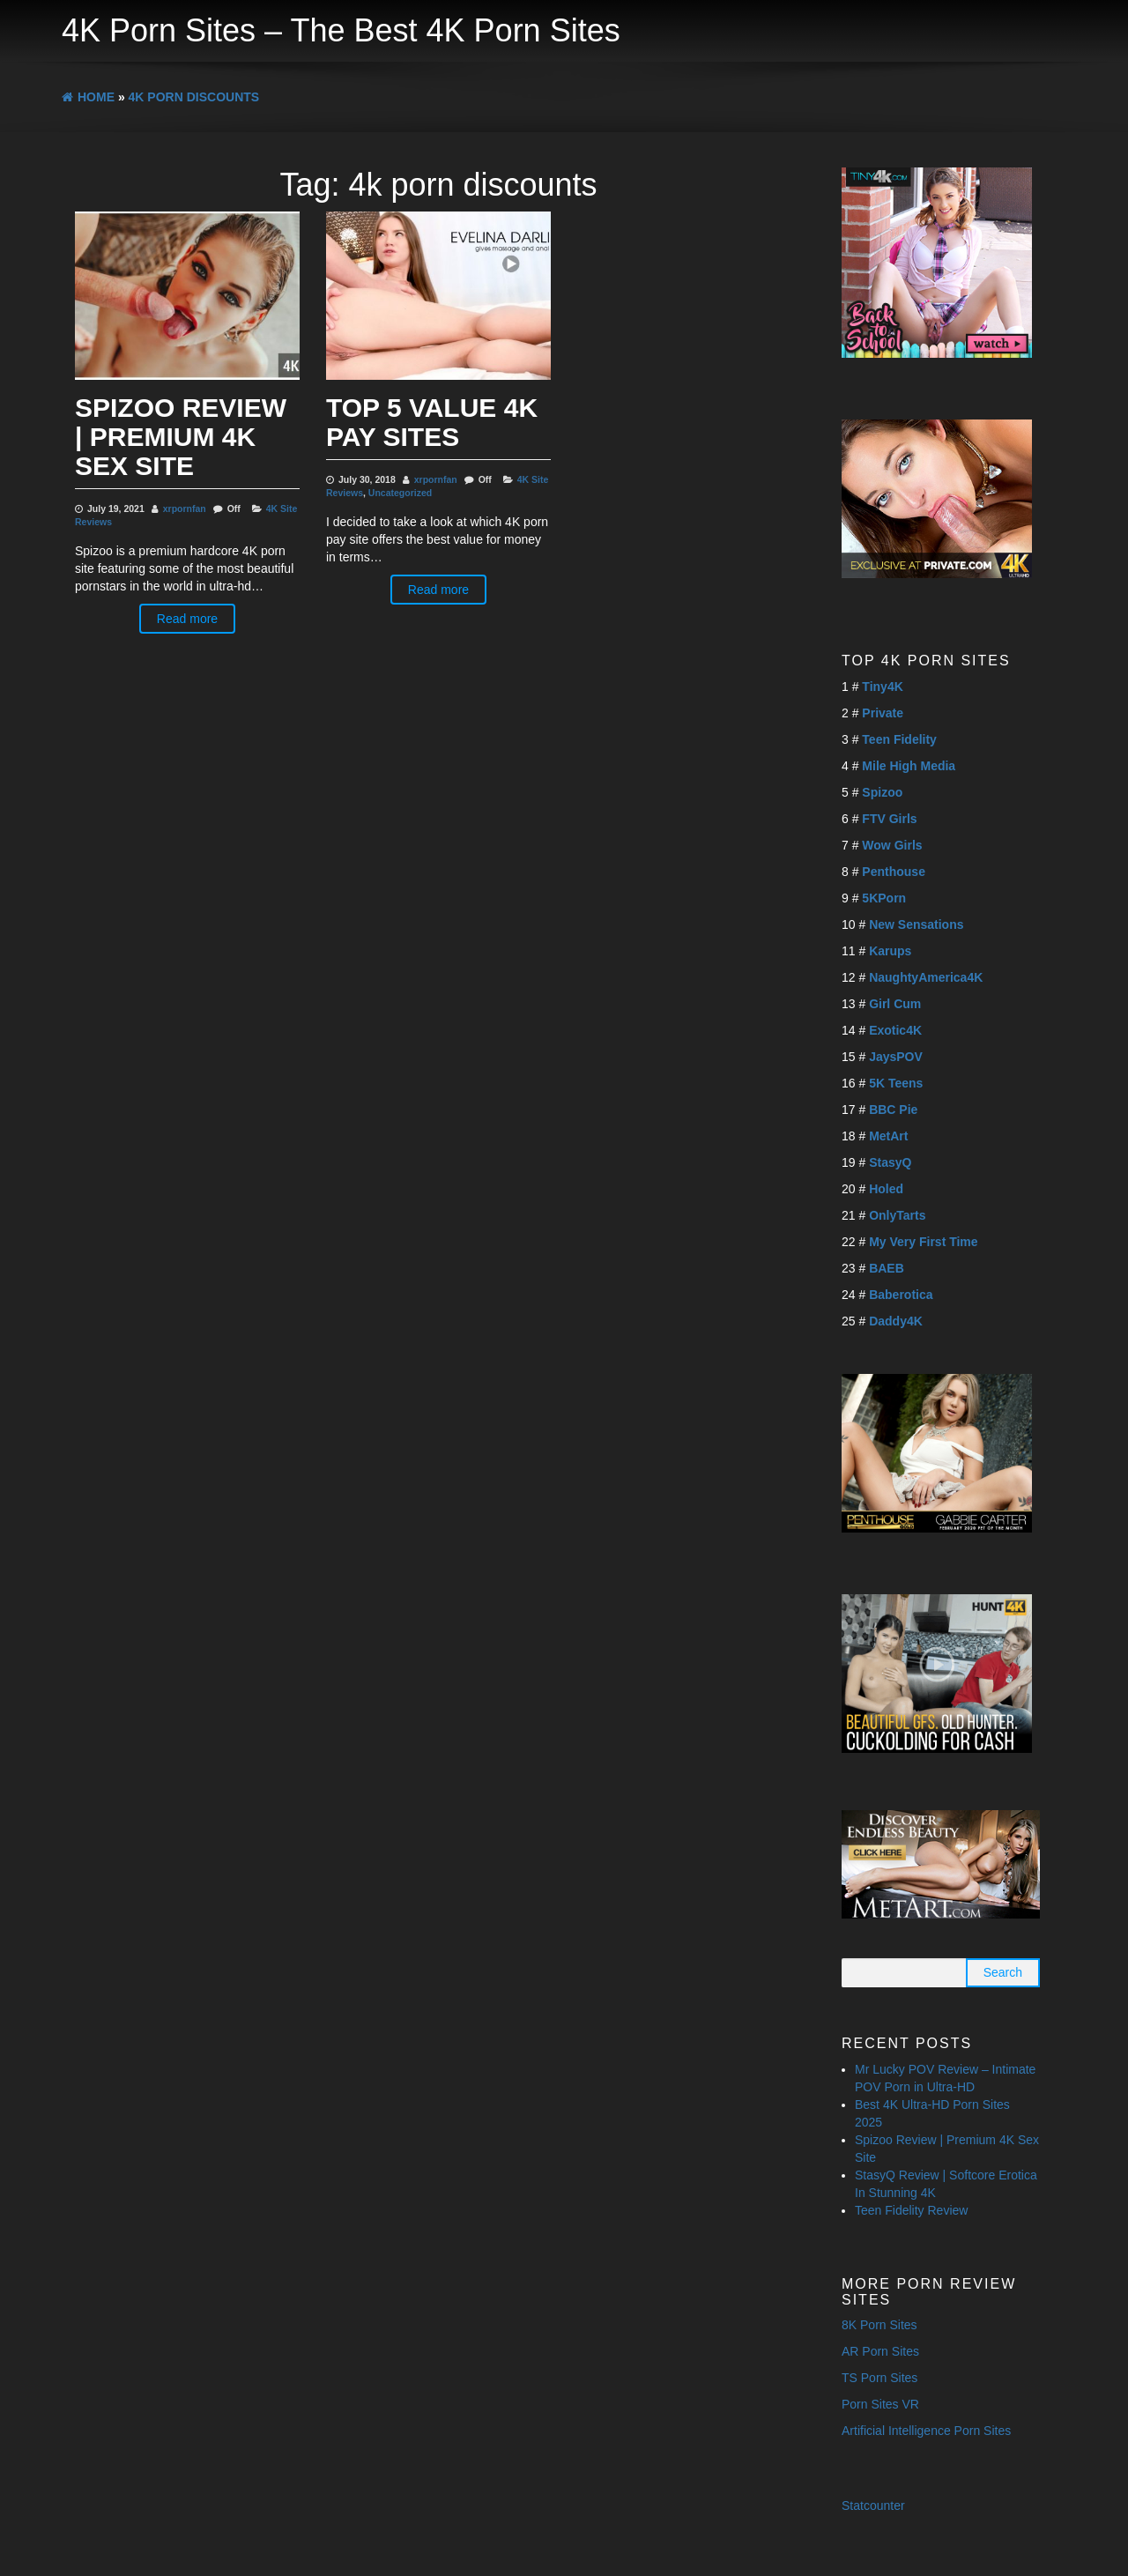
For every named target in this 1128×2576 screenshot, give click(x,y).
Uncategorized (400, 492)
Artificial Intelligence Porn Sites (926, 2431)
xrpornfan (184, 508)
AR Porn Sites (880, 2351)
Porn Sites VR (880, 2404)
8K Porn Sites (879, 2325)
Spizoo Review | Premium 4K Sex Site (180, 436)
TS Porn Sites (879, 2378)
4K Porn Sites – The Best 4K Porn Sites (341, 30)
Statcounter (873, 2505)
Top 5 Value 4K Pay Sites (432, 422)
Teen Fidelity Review (911, 2210)
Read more (187, 619)
